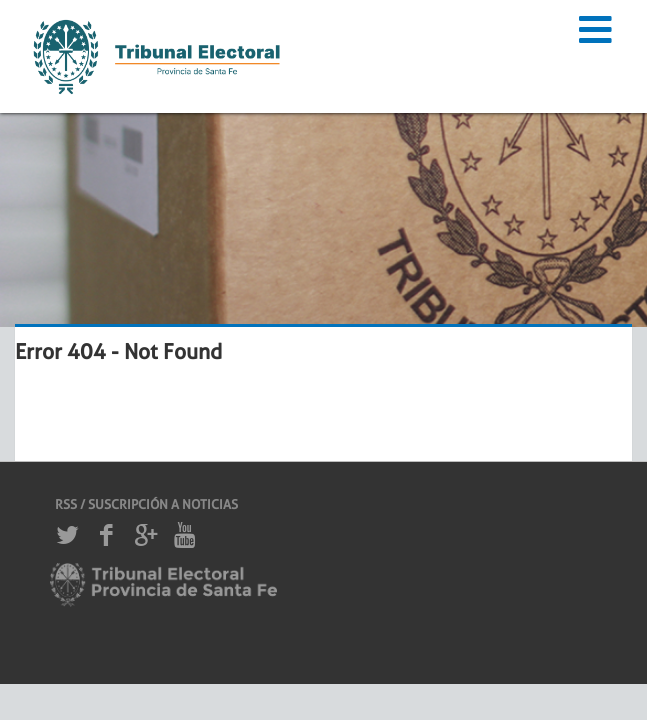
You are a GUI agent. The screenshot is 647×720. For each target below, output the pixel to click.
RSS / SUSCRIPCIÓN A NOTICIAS (146, 504)
